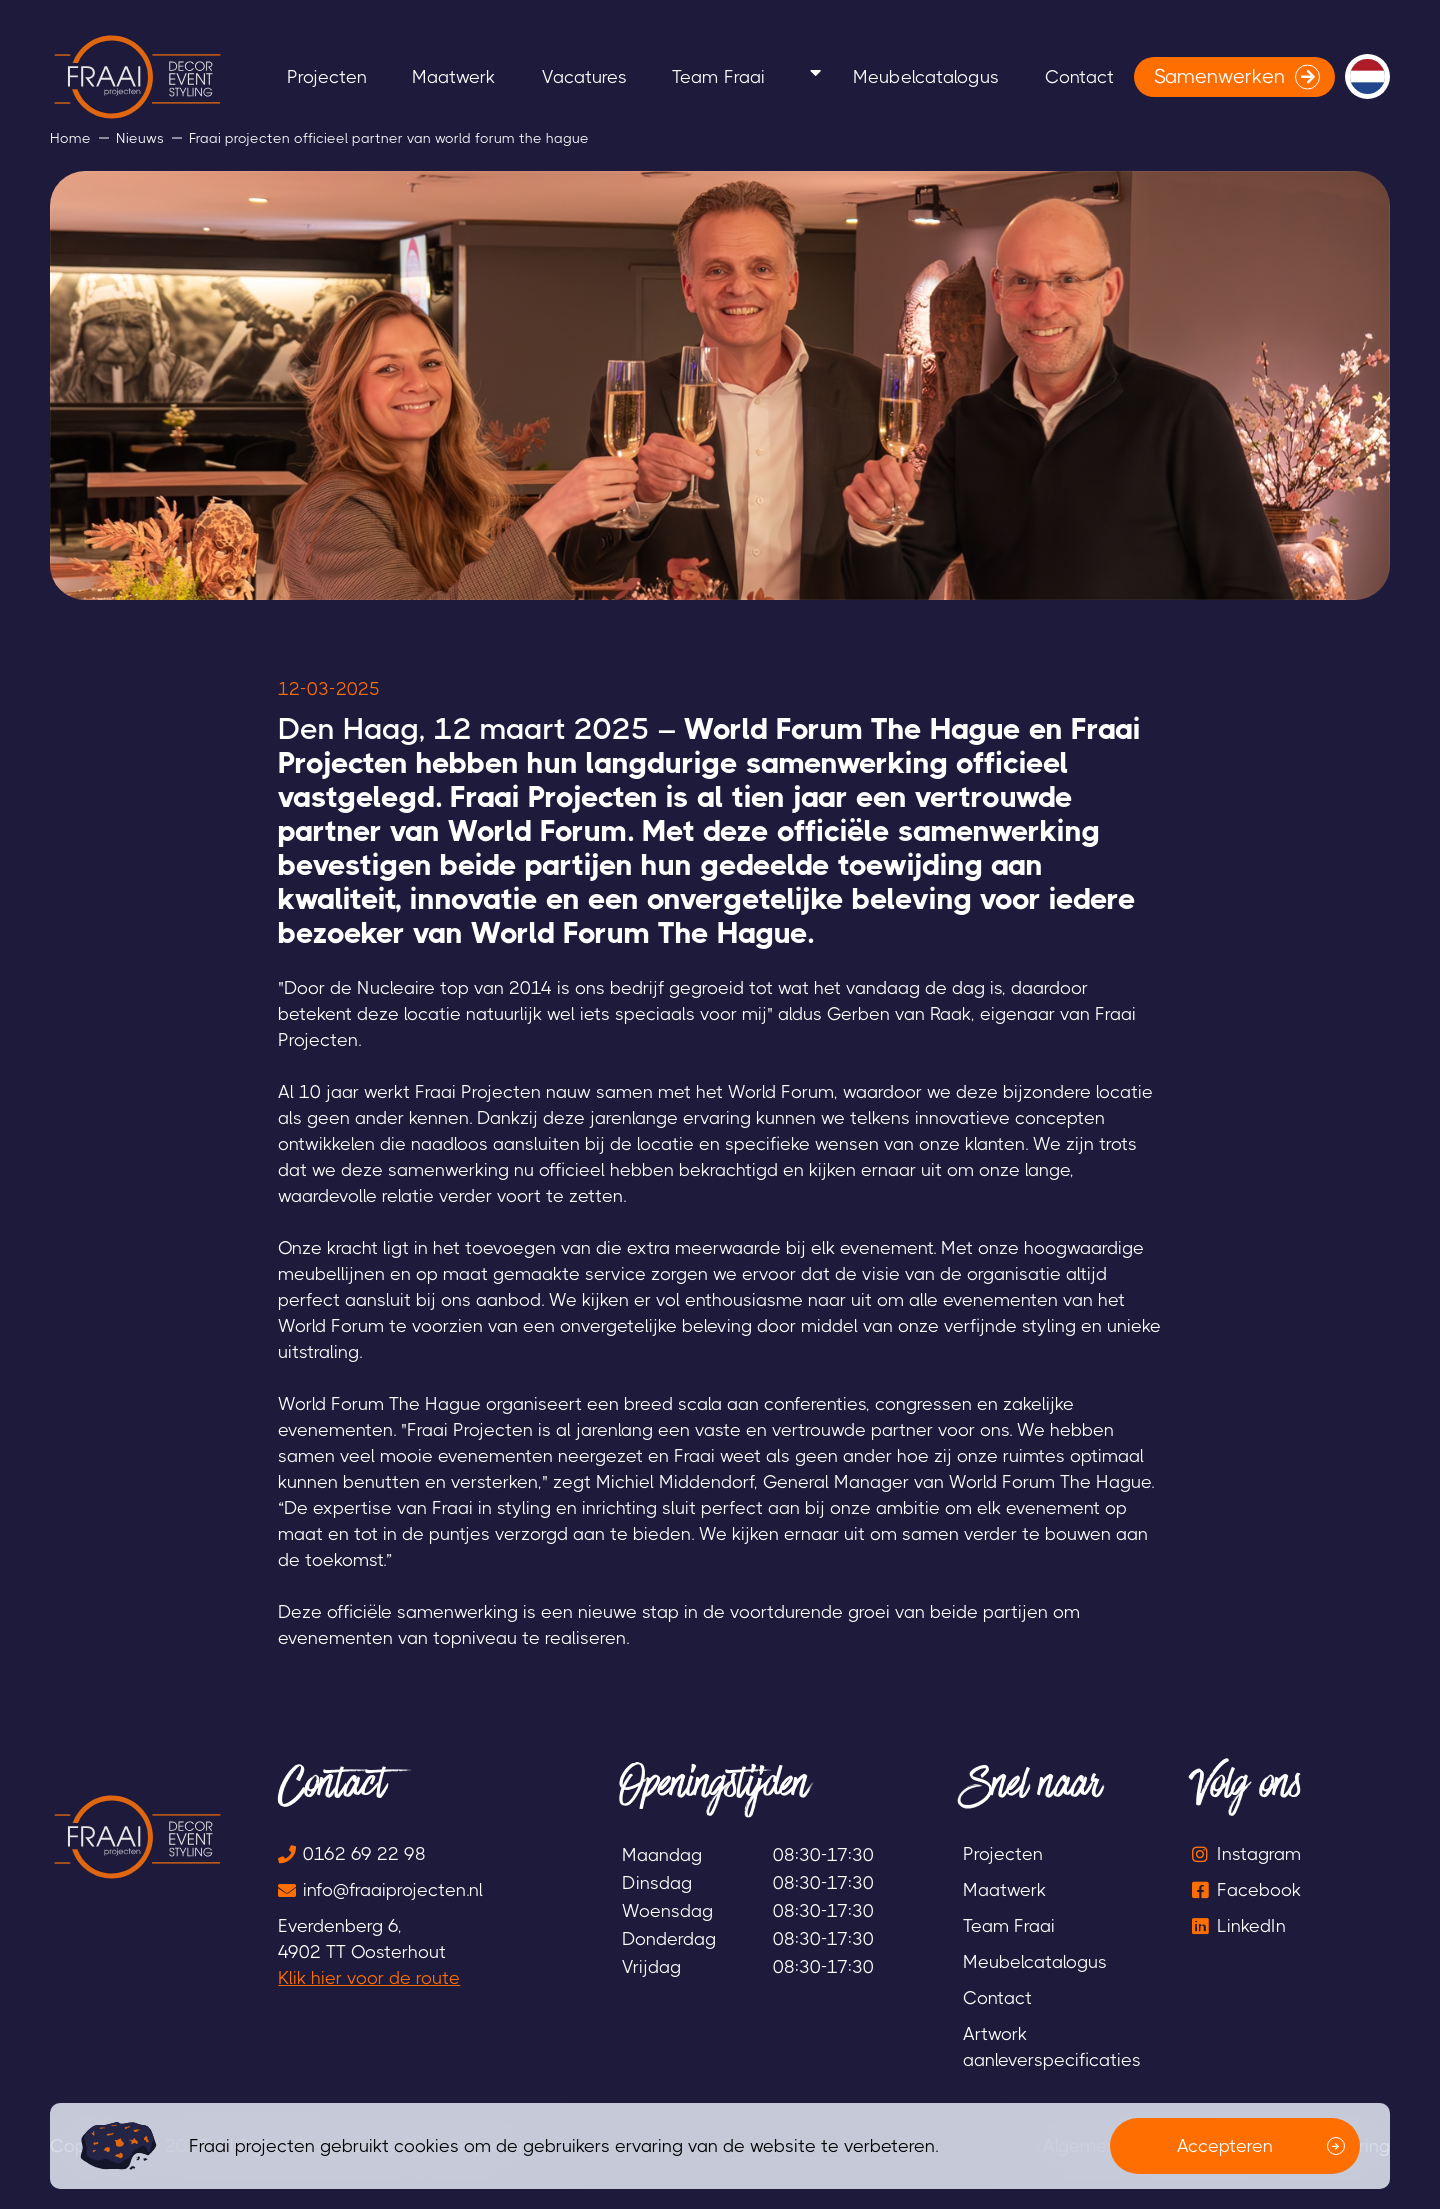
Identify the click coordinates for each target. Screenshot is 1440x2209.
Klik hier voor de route (369, 1978)
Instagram (1259, 1854)
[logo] (137, 77)
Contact (1326, 76)
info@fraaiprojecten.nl (393, 1890)
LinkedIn (1251, 1926)
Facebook (1259, 1890)
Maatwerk (662, 76)
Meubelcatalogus (1151, 76)
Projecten (516, 76)
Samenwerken (135, 160)
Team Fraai (964, 76)
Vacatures (811, 76)
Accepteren (1225, 2146)
